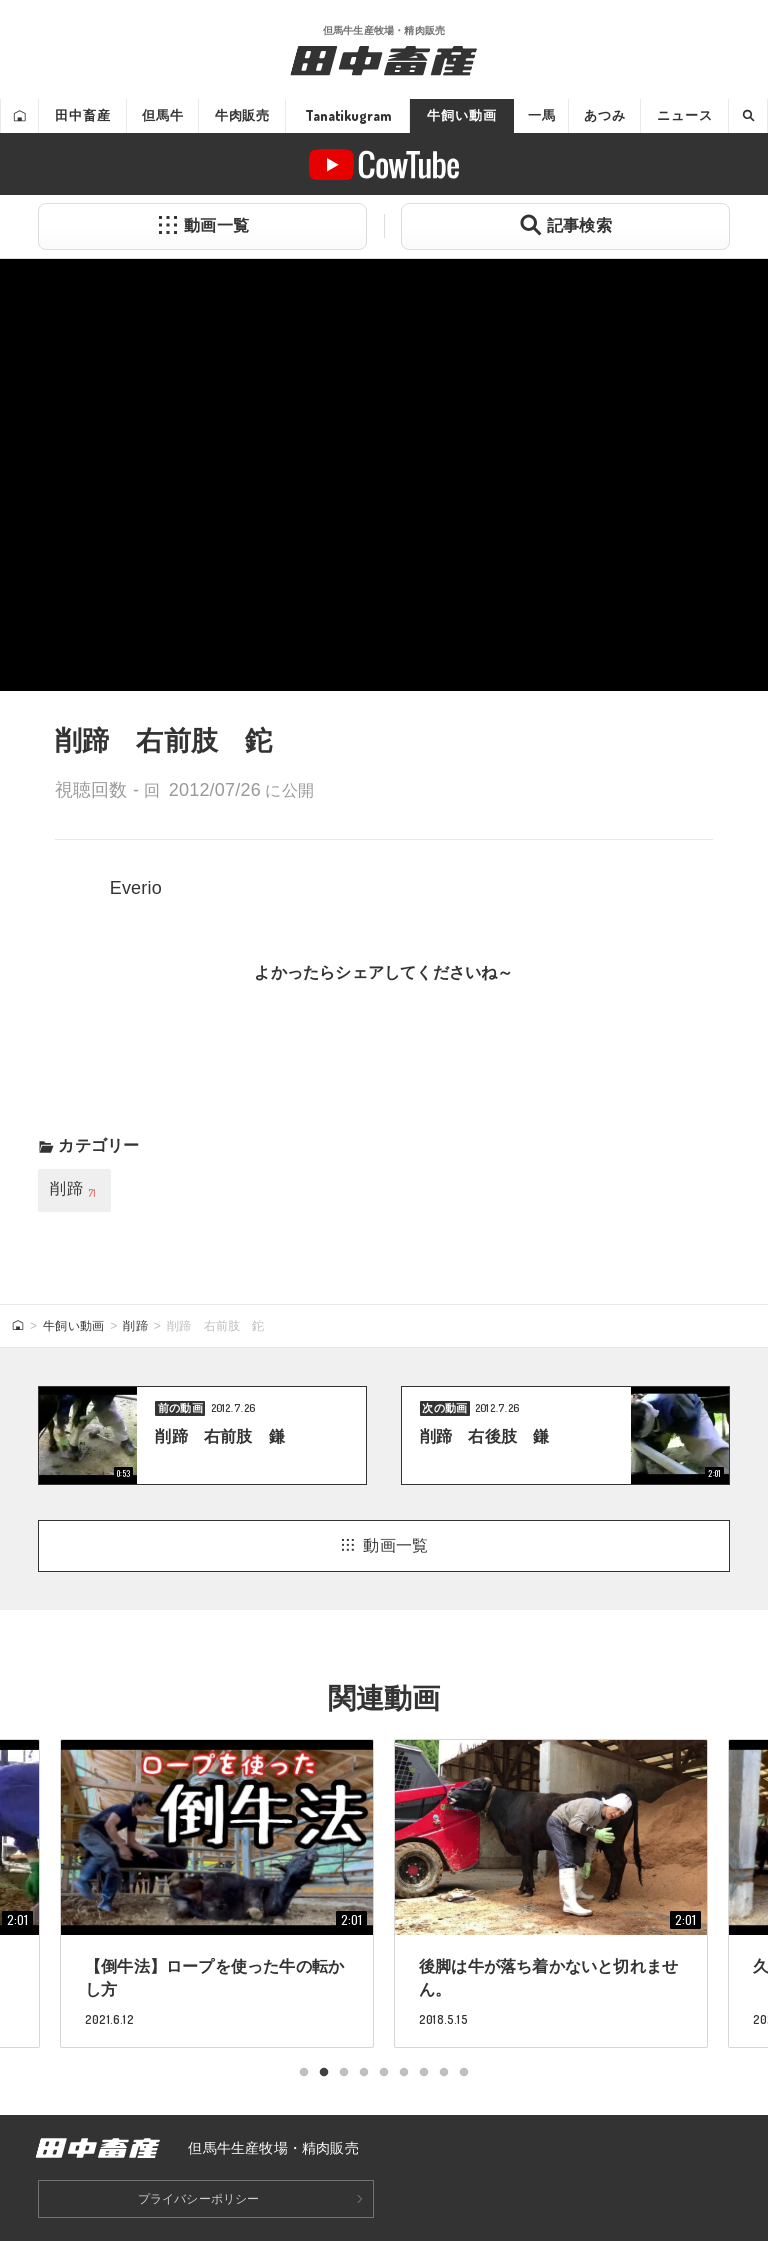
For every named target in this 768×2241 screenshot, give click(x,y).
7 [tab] (424, 2073)
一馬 (542, 115)
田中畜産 (82, 115)
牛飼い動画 (461, 115)
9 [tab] (464, 2073)
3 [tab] (344, 2073)
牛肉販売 (242, 115)
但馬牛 (163, 115)
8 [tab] (444, 2073)
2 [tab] (324, 2073)
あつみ (605, 115)
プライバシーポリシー (199, 2199)
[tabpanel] (551, 1893)
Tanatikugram (348, 115)
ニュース (684, 115)
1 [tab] (304, 2073)
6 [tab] (404, 2073)
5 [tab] (384, 2073)
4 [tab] (364, 2073)
